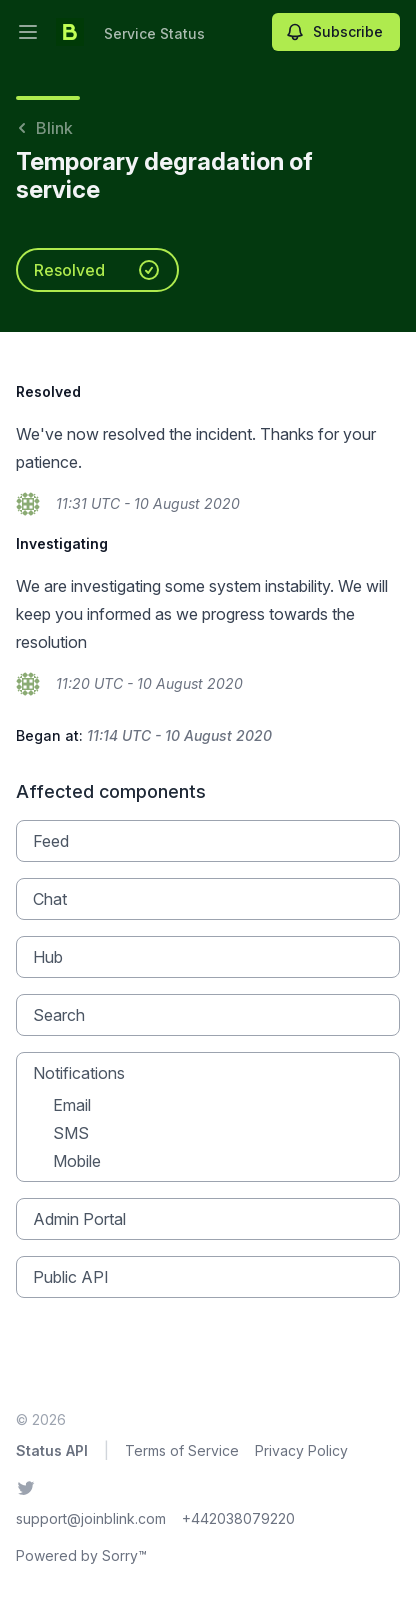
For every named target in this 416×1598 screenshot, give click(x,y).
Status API (52, 1450)
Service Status (154, 33)
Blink (44, 128)
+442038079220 (238, 1518)
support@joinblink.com (91, 1518)
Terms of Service (182, 1450)
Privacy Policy (301, 1450)
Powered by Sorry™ (81, 1555)
